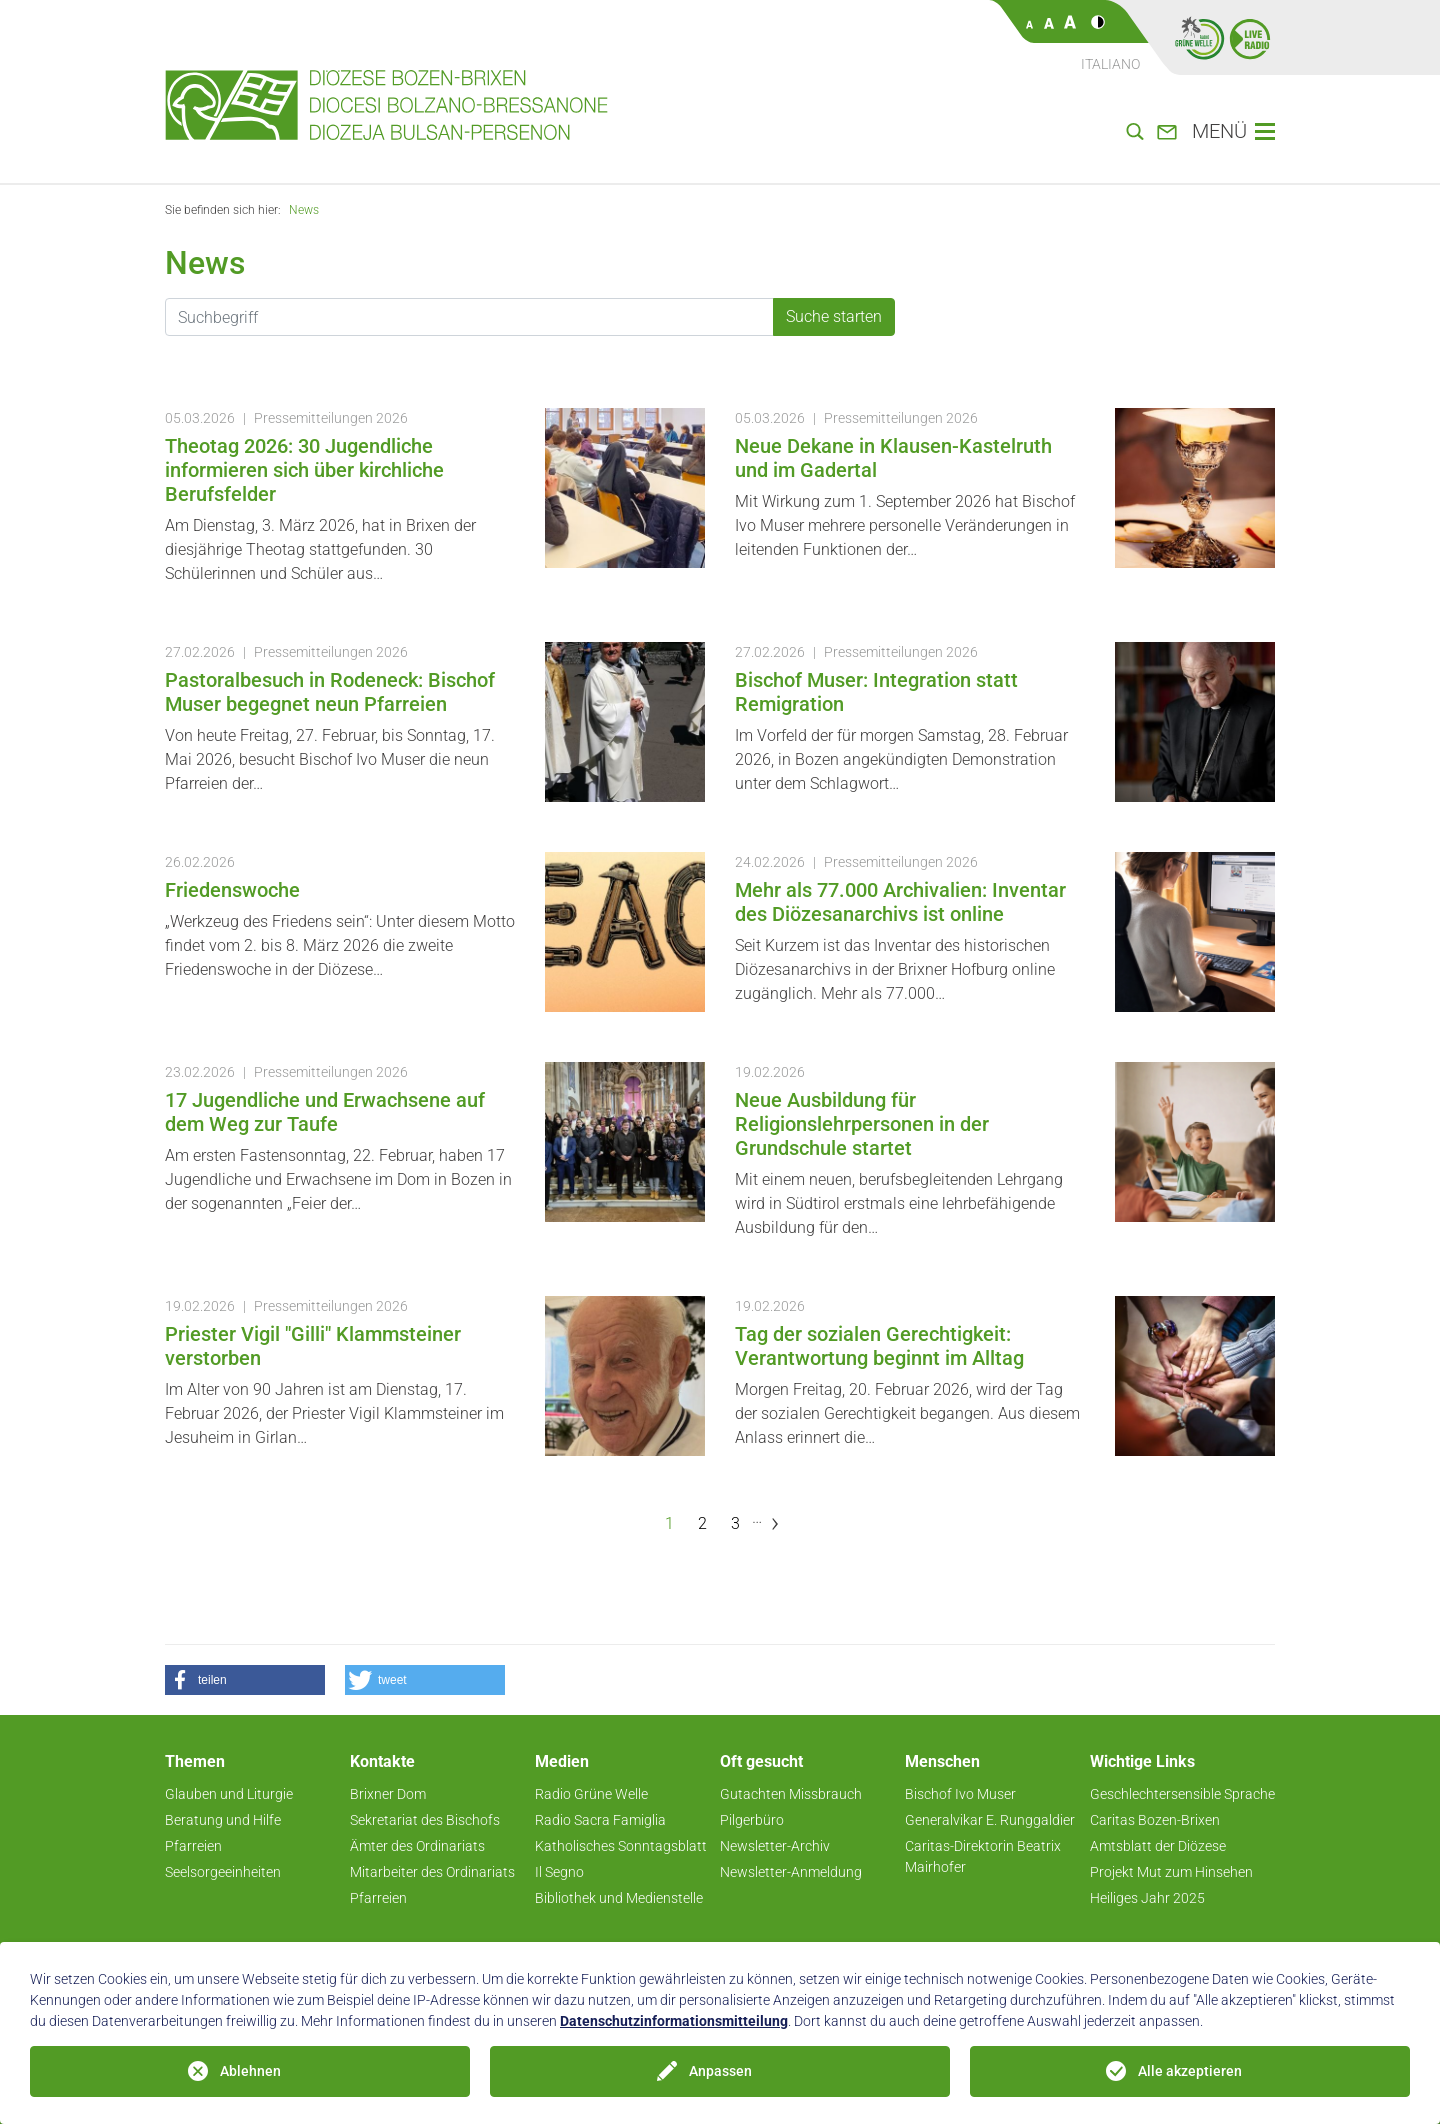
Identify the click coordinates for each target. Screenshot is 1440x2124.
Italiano (1110, 64)
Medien (562, 1761)
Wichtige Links (1142, 1761)
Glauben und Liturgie (229, 1794)
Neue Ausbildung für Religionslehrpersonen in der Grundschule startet (862, 1124)
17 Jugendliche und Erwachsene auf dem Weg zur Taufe (325, 1112)
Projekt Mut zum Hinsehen (1171, 1872)
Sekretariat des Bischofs (425, 1820)
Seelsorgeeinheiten (223, 1872)
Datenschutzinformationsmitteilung (674, 2021)
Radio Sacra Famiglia (600, 1820)
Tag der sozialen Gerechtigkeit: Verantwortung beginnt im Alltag (879, 1346)
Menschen (942, 1761)
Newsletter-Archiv (775, 1846)
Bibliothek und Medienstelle (619, 1898)
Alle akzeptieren (1190, 2071)
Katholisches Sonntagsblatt (621, 1846)
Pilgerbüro (752, 1820)
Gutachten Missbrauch (791, 1794)
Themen (195, 1761)
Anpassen (720, 2071)
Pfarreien (193, 1846)
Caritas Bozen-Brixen (1155, 1820)
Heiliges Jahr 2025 (1147, 1898)
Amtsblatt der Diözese (1158, 1846)
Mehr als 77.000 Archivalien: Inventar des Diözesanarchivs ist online (900, 902)
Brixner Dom (388, 1794)
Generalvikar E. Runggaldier (990, 1820)
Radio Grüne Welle (591, 1794)
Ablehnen (250, 2071)
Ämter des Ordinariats (417, 1846)
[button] (245, 1680)
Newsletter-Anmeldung (791, 1872)
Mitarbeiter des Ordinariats (432, 1872)
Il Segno (559, 1872)
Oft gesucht (761, 1761)
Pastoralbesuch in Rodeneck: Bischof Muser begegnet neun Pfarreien (330, 692)
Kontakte (382, 1761)
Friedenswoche (232, 890)
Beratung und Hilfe (223, 1820)
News (304, 210)
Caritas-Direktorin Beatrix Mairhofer (983, 1856)
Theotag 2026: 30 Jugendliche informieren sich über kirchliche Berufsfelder (304, 470)
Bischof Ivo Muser (960, 1794)
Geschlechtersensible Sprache (1182, 1794)
